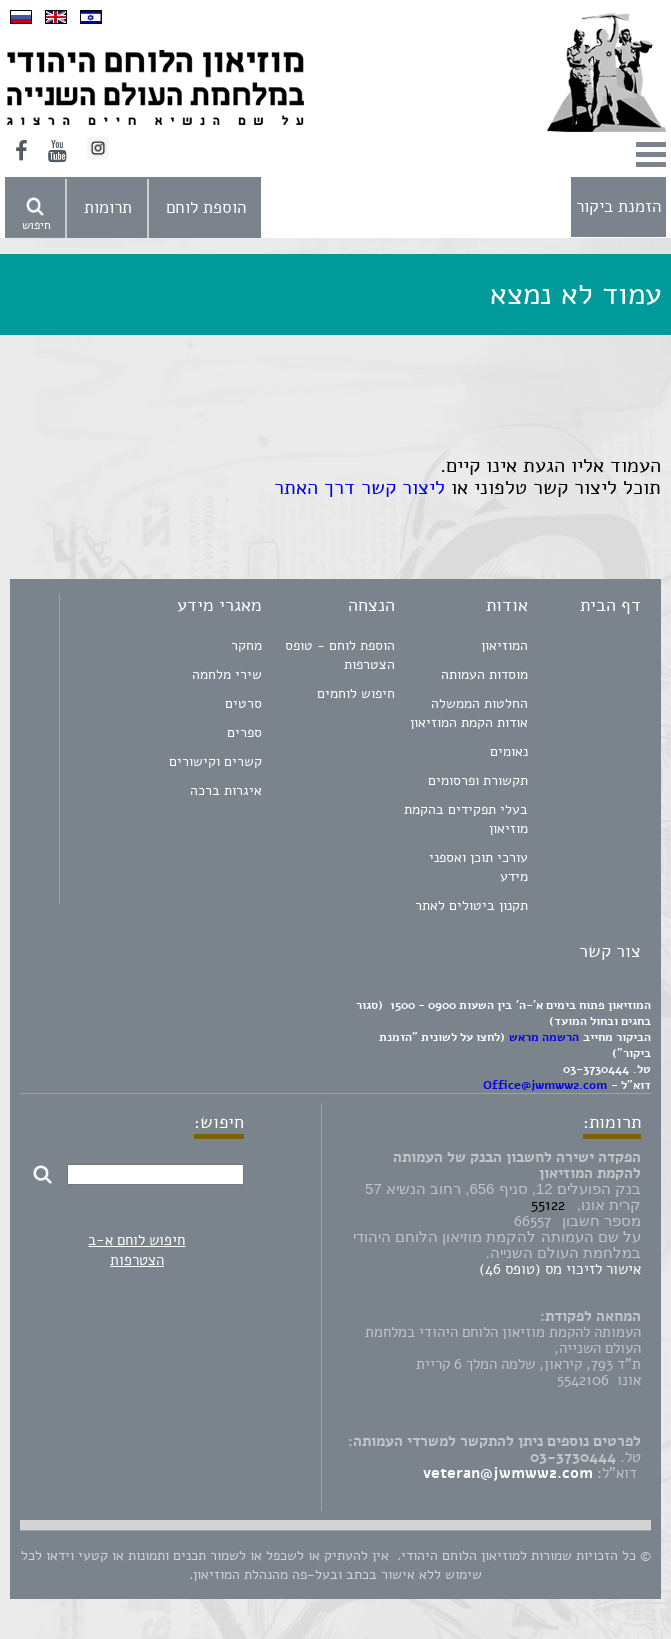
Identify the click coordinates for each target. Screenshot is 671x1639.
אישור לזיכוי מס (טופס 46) (560, 1269)
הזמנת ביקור (618, 206)
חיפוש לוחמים (356, 693)
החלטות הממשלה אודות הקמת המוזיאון (469, 713)
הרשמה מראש (544, 1037)
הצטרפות (137, 1260)
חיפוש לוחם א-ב (136, 1240)
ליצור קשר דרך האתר (356, 487)
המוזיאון (504, 645)
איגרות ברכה (226, 790)
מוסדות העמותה (484, 674)
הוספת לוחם (206, 207)
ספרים (244, 732)
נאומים (509, 751)
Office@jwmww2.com (545, 1085)
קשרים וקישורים (215, 761)
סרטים (243, 703)
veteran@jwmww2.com (508, 1473)
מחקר (246, 645)
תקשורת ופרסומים (478, 780)
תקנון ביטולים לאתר (471, 905)
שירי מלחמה (227, 674)
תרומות (108, 207)
